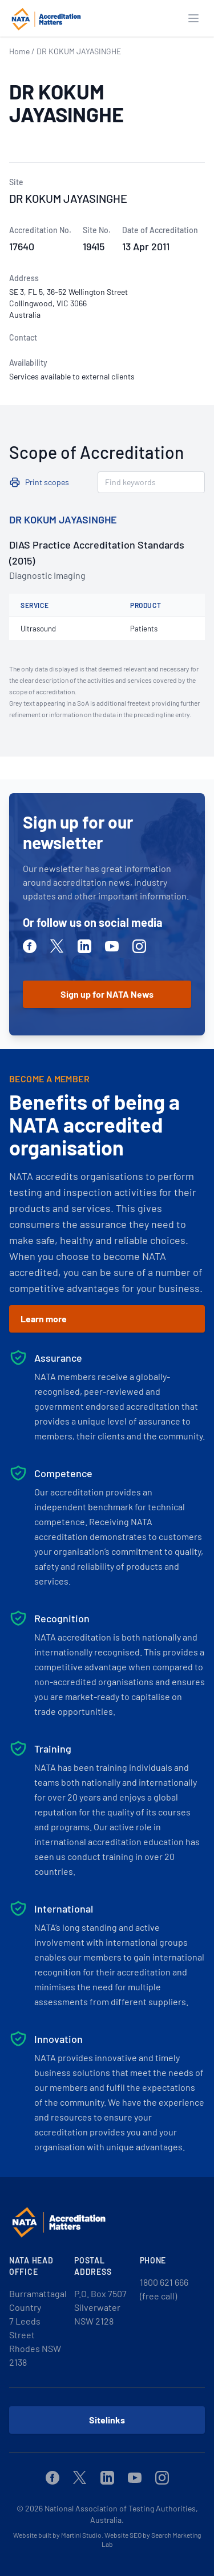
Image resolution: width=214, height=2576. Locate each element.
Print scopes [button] (47, 482)
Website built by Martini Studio (57, 2535)
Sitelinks (107, 2419)
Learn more (44, 1318)
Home (19, 51)
